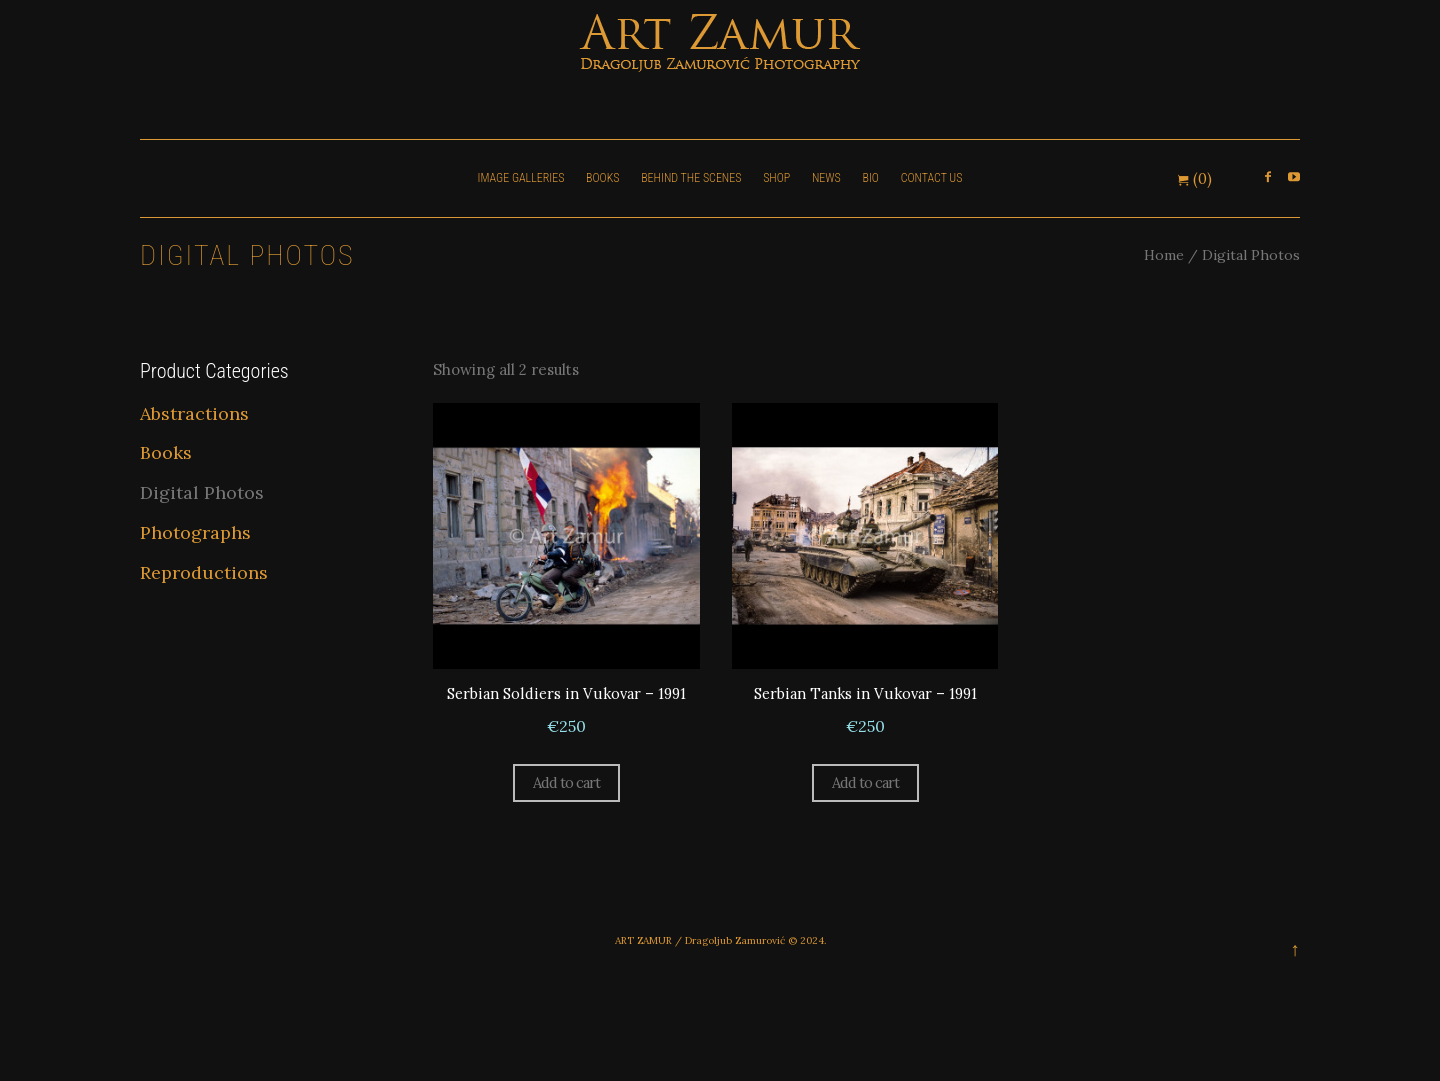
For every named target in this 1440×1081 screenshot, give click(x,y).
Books (166, 452)
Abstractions (194, 413)
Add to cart (566, 784)
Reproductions (204, 572)
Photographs (195, 532)
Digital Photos (202, 492)
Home (1164, 255)
